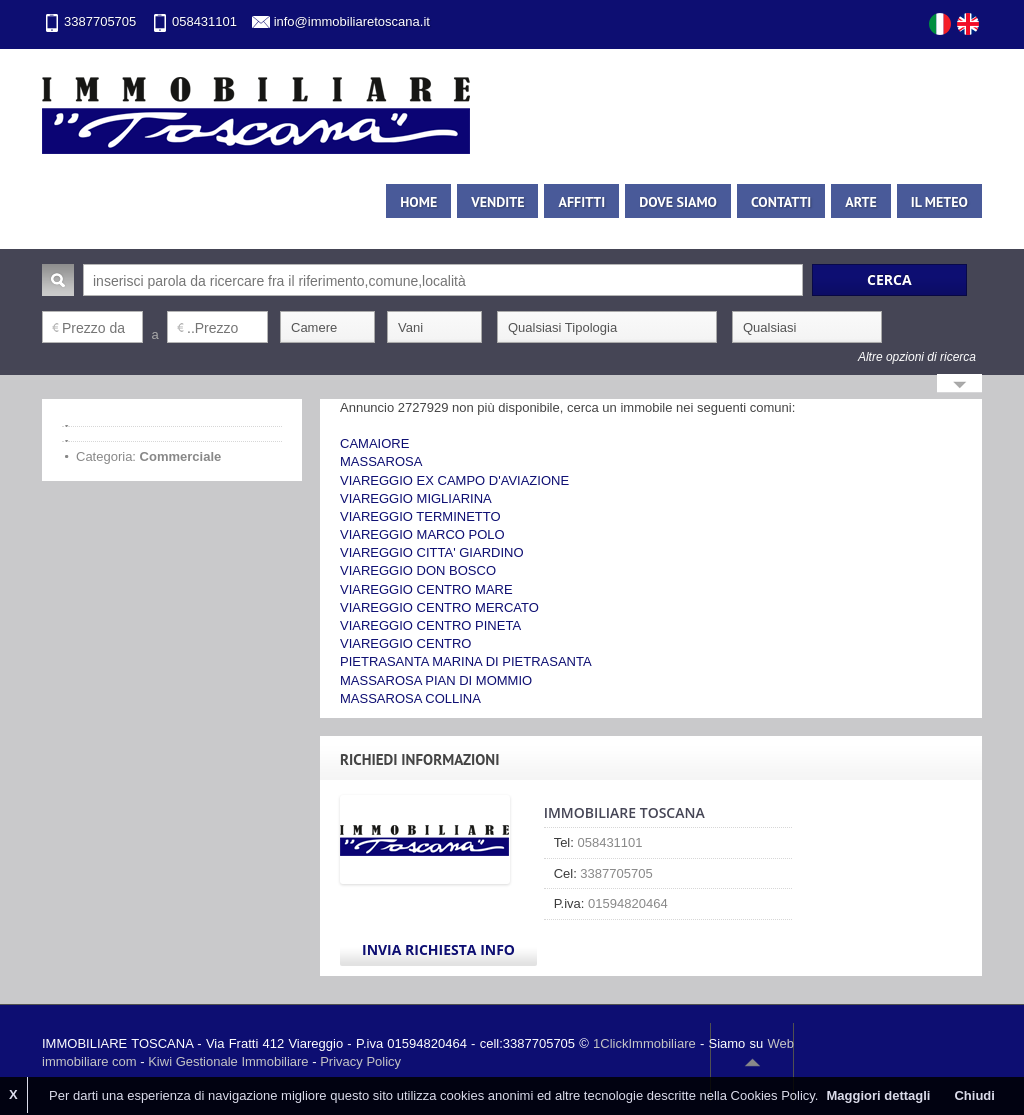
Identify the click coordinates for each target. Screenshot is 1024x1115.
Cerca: (58, 280)
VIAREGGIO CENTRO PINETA (430, 625)
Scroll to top (752, 1062)
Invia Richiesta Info (438, 949)
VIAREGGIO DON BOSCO (418, 570)
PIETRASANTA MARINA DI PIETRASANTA (466, 661)
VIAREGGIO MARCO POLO (422, 534)
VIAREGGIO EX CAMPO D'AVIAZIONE (454, 480)
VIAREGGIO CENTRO (405, 643)
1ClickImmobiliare (644, 1043)
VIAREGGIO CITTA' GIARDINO (432, 552)
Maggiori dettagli (878, 1095)
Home (418, 202)
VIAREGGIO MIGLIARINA (416, 498)
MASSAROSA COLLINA (410, 698)
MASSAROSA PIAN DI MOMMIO (436, 680)
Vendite (497, 202)
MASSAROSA (381, 461)
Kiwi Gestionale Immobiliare (228, 1061)
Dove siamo (678, 202)
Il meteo (939, 202)
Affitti (581, 202)
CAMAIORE (374, 443)
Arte (860, 202)
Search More (959, 385)
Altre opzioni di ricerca (917, 357)
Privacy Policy (360, 1061)
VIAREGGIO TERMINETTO (420, 516)
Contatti (781, 202)
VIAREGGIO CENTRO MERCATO (439, 607)
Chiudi (974, 1095)
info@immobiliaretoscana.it (352, 21)
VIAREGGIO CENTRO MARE (426, 589)
